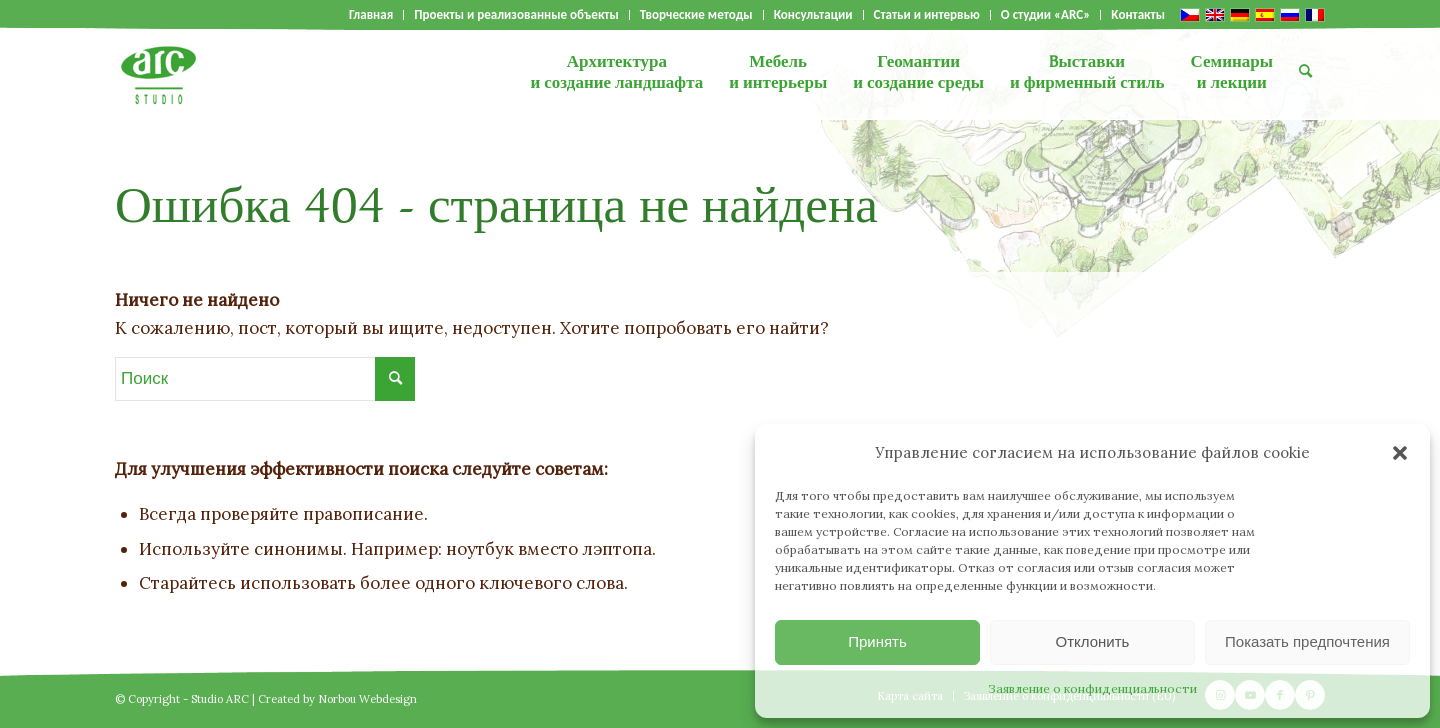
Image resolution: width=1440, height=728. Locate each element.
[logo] (159, 75)
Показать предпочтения (1307, 641)
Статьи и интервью (927, 15)
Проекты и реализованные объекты (516, 15)
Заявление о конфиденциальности (1092, 688)
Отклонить (1093, 641)
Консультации (813, 15)
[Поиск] (1305, 75)
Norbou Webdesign (367, 699)
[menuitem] (371, 15)
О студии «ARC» (1045, 15)
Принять (877, 641)
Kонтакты (1138, 15)
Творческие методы (696, 15)
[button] (1400, 453)
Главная (371, 15)
